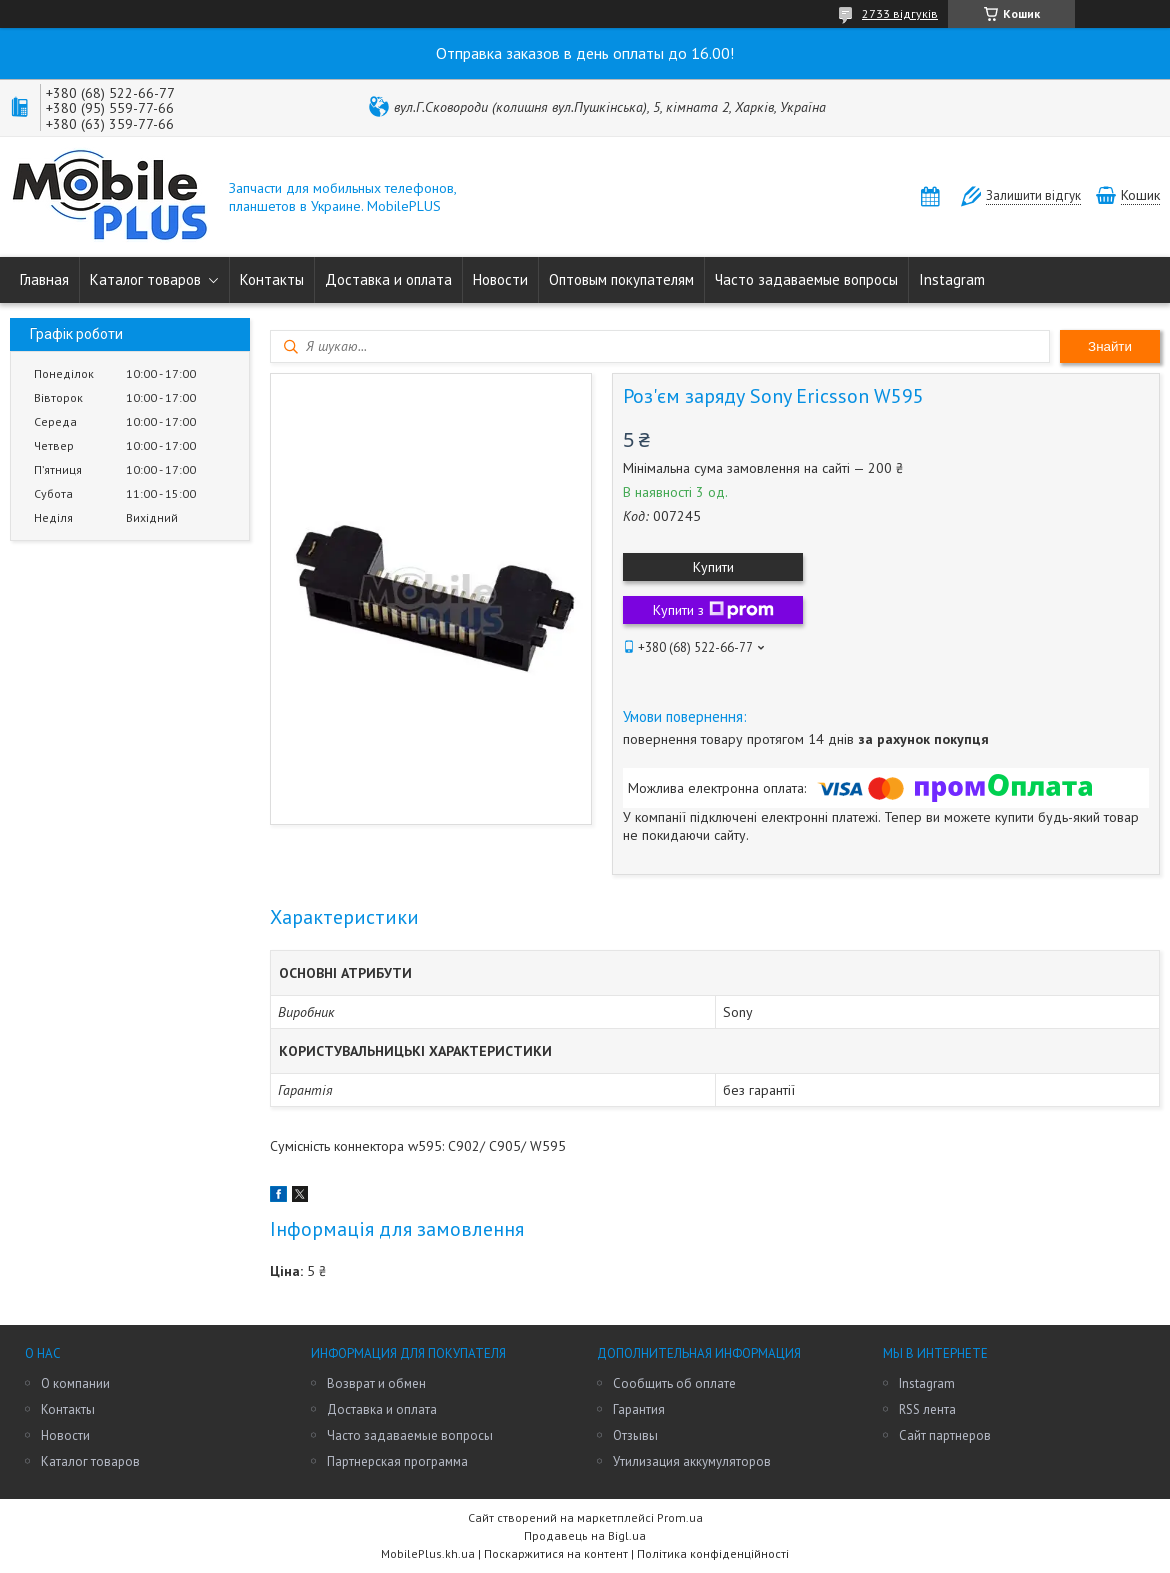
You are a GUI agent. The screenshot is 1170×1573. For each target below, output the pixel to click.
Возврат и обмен (376, 1383)
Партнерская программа (397, 1461)
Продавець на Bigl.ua (585, 1535)
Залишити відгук (1033, 195)
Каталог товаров (145, 279)
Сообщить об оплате (674, 1383)
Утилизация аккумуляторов (692, 1461)
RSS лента (927, 1409)
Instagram (952, 279)
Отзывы (635, 1435)
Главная (44, 279)
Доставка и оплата (388, 279)
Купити (713, 567)
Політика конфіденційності (713, 1553)
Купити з (713, 610)
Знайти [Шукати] (1110, 346)
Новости (500, 279)
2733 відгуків (900, 13)
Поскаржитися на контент (556, 1553)
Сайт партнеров (945, 1435)
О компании (75, 1383)
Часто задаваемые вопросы (806, 279)
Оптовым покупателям (621, 279)
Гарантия (639, 1409)
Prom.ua (680, 1517)
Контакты (272, 279)
